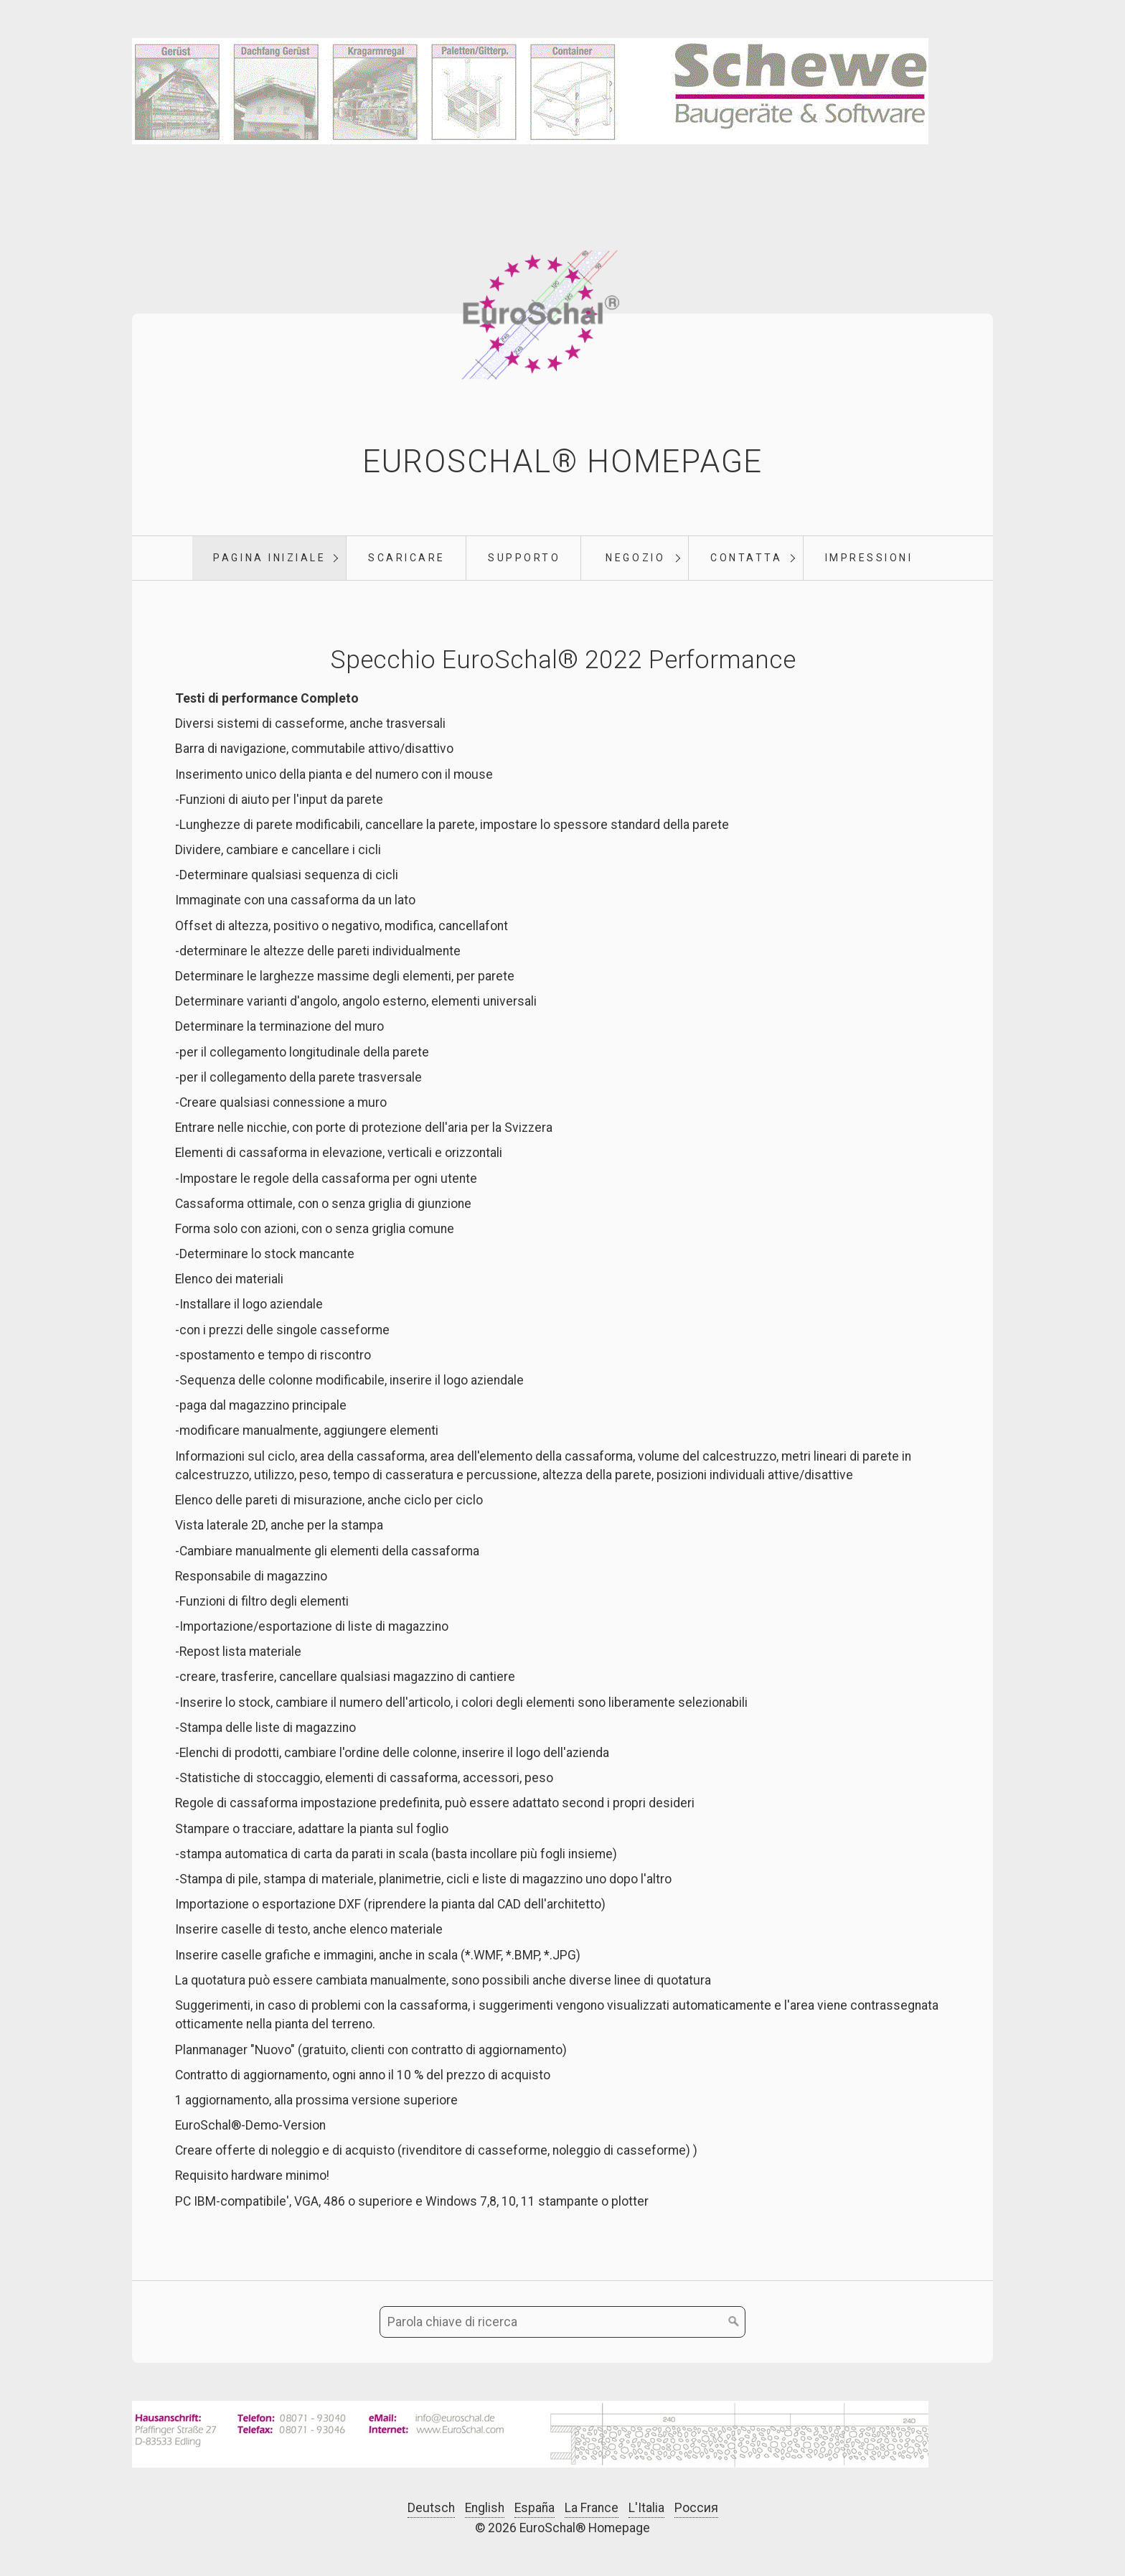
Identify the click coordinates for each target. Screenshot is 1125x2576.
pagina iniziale (269, 557)
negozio (635, 557)
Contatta (746, 557)
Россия (696, 2508)
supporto (524, 557)
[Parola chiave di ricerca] (562, 2322)
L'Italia (646, 2508)
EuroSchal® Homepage (562, 461)
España (534, 2508)
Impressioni (869, 557)
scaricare (407, 557)
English (484, 2508)
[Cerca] (733, 2322)
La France (591, 2508)
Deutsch (431, 2508)
